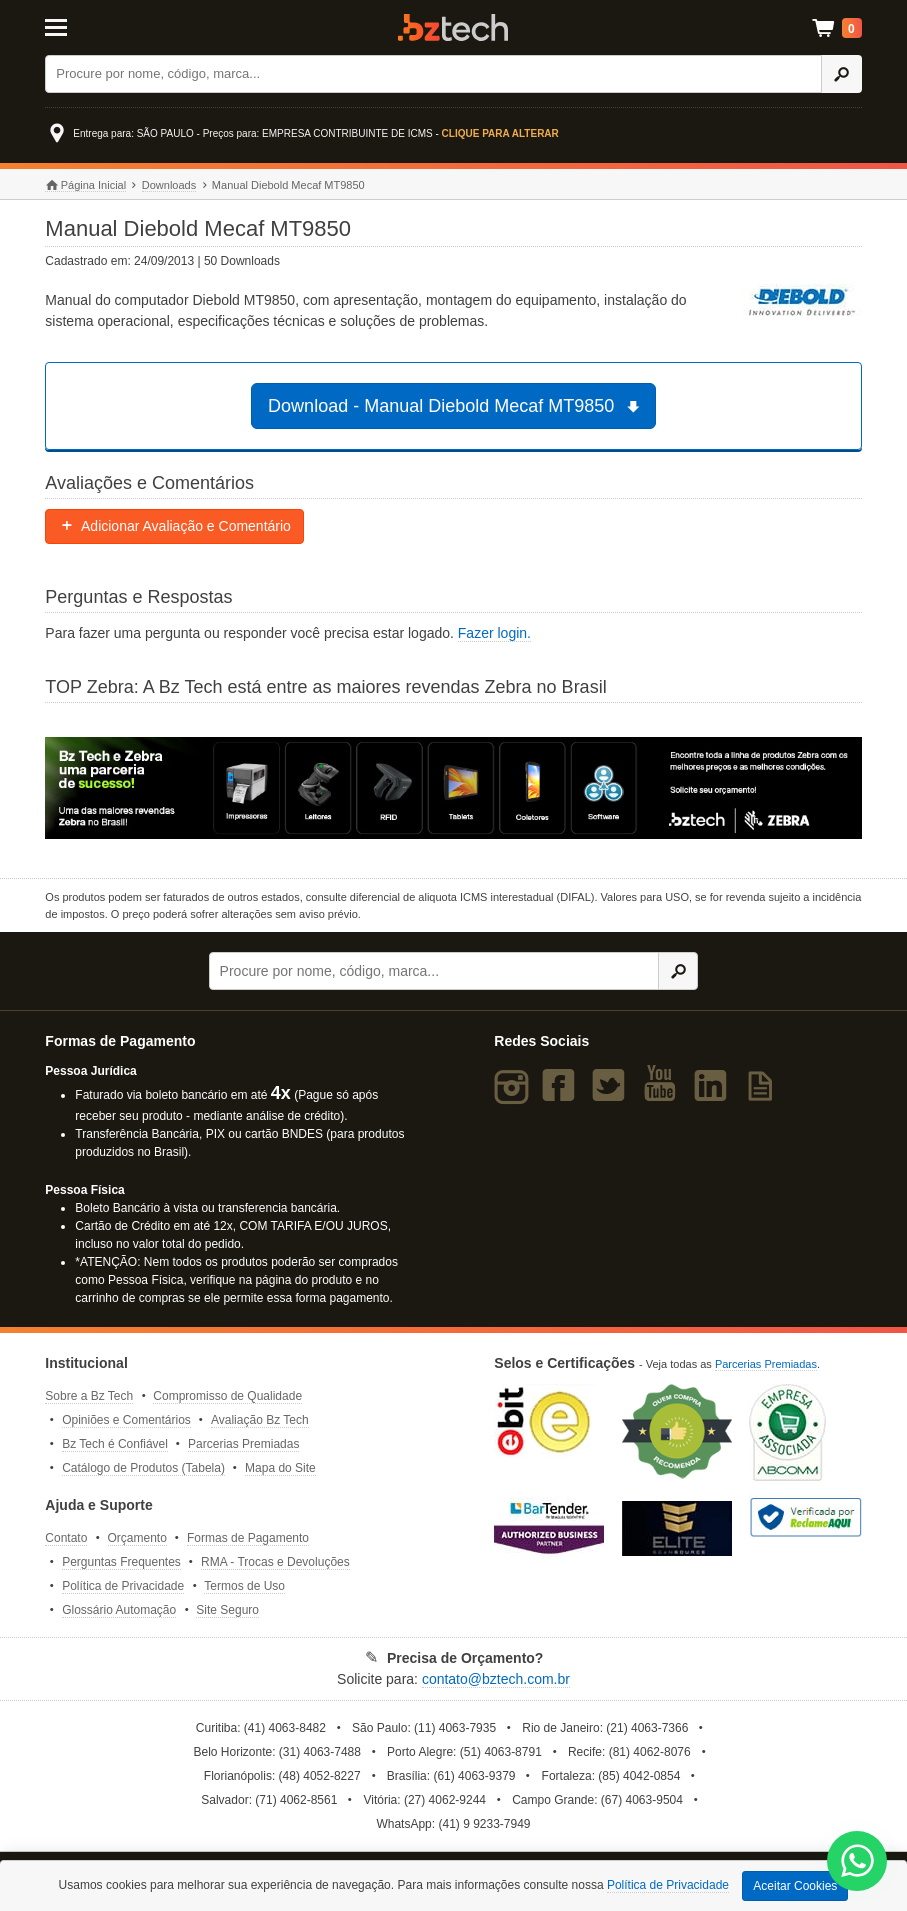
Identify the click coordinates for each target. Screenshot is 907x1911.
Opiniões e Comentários (126, 1420)
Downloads (169, 185)
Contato (66, 1538)
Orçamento (137, 1538)
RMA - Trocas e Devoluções (275, 1562)
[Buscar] (433, 74)
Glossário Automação (119, 1610)
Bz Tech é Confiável (115, 1444)
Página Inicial (85, 185)
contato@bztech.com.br (496, 1679)
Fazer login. (494, 633)
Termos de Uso (244, 1586)
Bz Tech (453, 27)
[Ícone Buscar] (841, 74)
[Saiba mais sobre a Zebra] (453, 788)
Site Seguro (227, 1610)
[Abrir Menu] (101, 26)
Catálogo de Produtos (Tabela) (143, 1468)
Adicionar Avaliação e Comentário (174, 526)
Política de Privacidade (123, 1586)
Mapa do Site (280, 1468)
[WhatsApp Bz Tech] (857, 1863)
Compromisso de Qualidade (227, 1396)
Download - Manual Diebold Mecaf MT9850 (456, 406)
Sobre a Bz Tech (89, 1396)
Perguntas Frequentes (121, 1562)
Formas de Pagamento (248, 1538)
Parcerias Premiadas (243, 1444)
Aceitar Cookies (795, 1886)
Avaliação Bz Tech (260, 1420)
